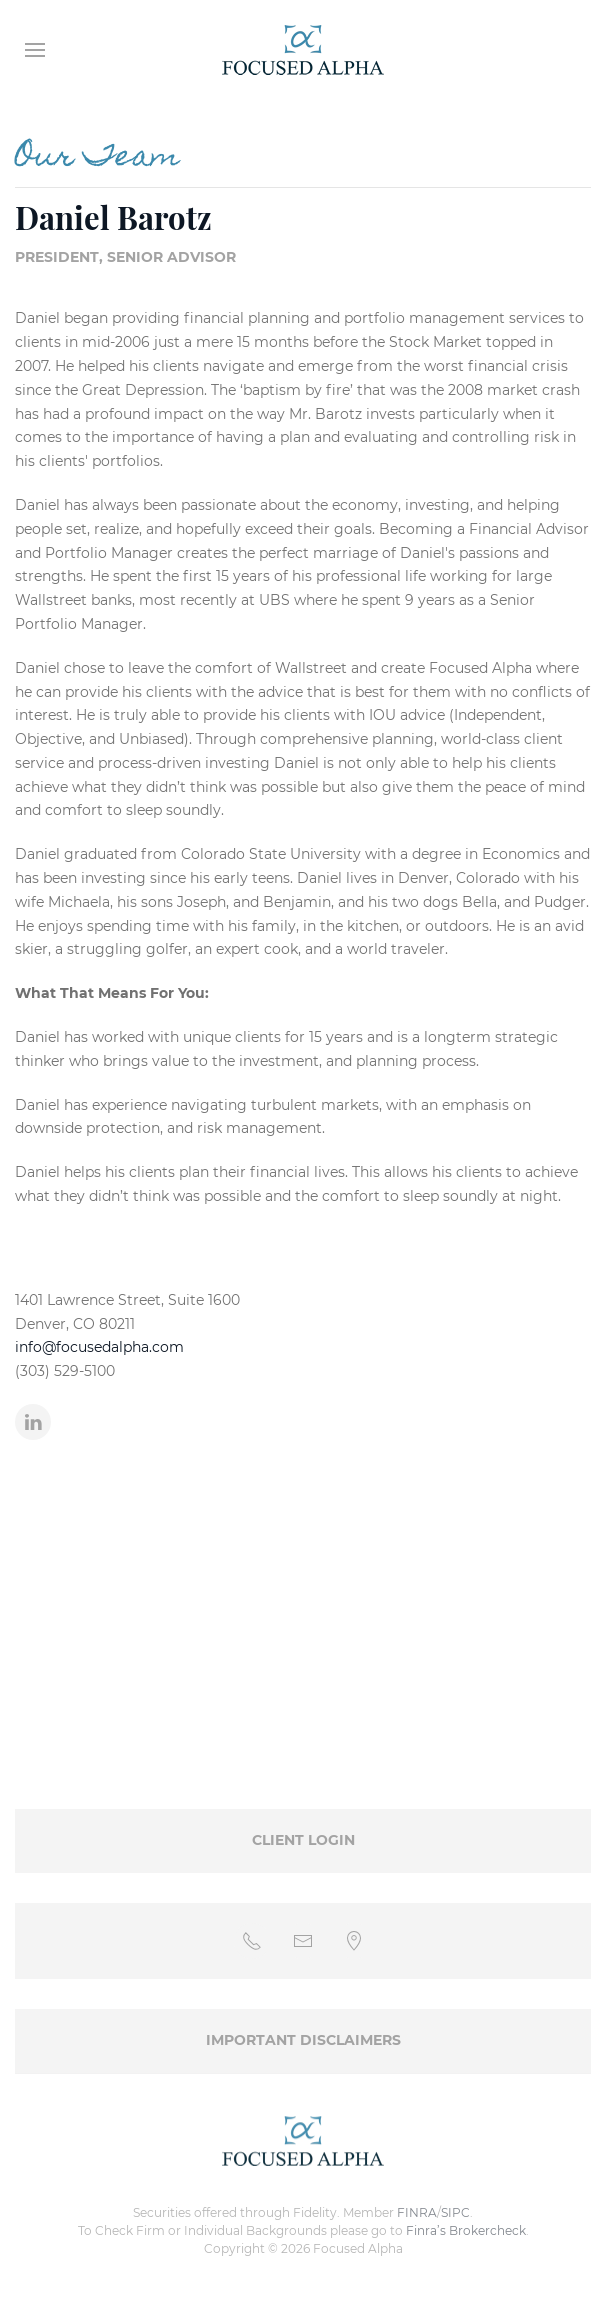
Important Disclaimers (303, 2040)
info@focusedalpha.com (99, 1347)
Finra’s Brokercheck (466, 2230)
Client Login (303, 1840)
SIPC (455, 2212)
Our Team (97, 159)
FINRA (417, 2212)
